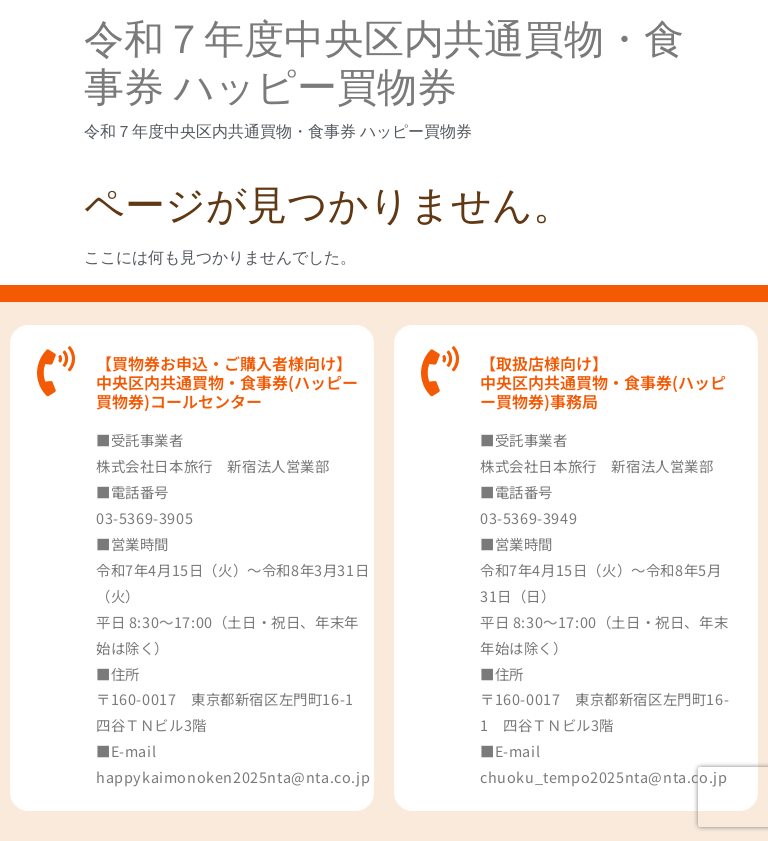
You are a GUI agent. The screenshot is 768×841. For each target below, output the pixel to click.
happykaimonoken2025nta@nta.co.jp (233, 776)
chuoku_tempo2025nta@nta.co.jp (603, 776)
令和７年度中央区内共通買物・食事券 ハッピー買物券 (384, 63)
